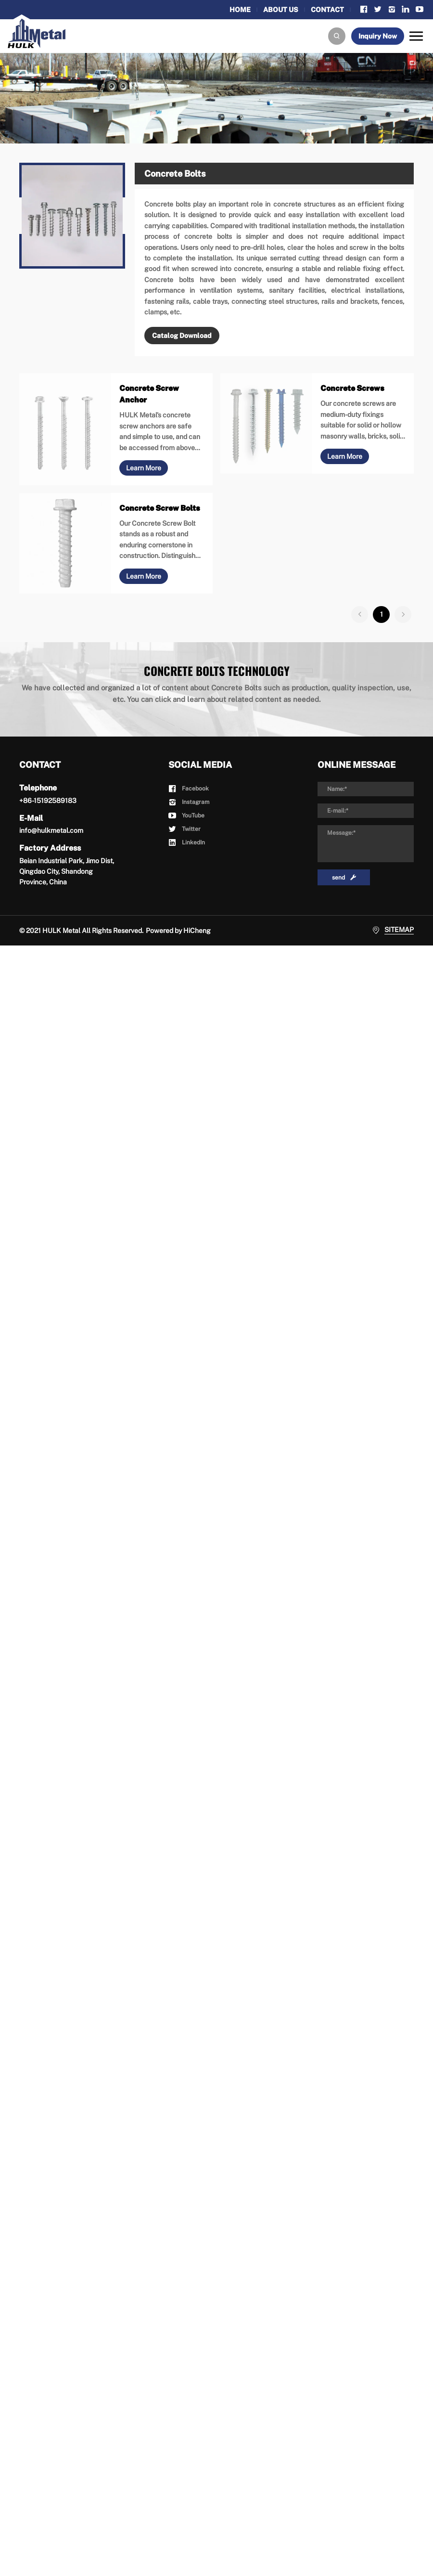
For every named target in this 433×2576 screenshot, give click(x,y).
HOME (240, 9)
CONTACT (327, 9)
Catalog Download (182, 335)
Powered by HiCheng (178, 930)
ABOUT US (280, 9)
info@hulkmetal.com (51, 830)
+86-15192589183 (47, 800)
